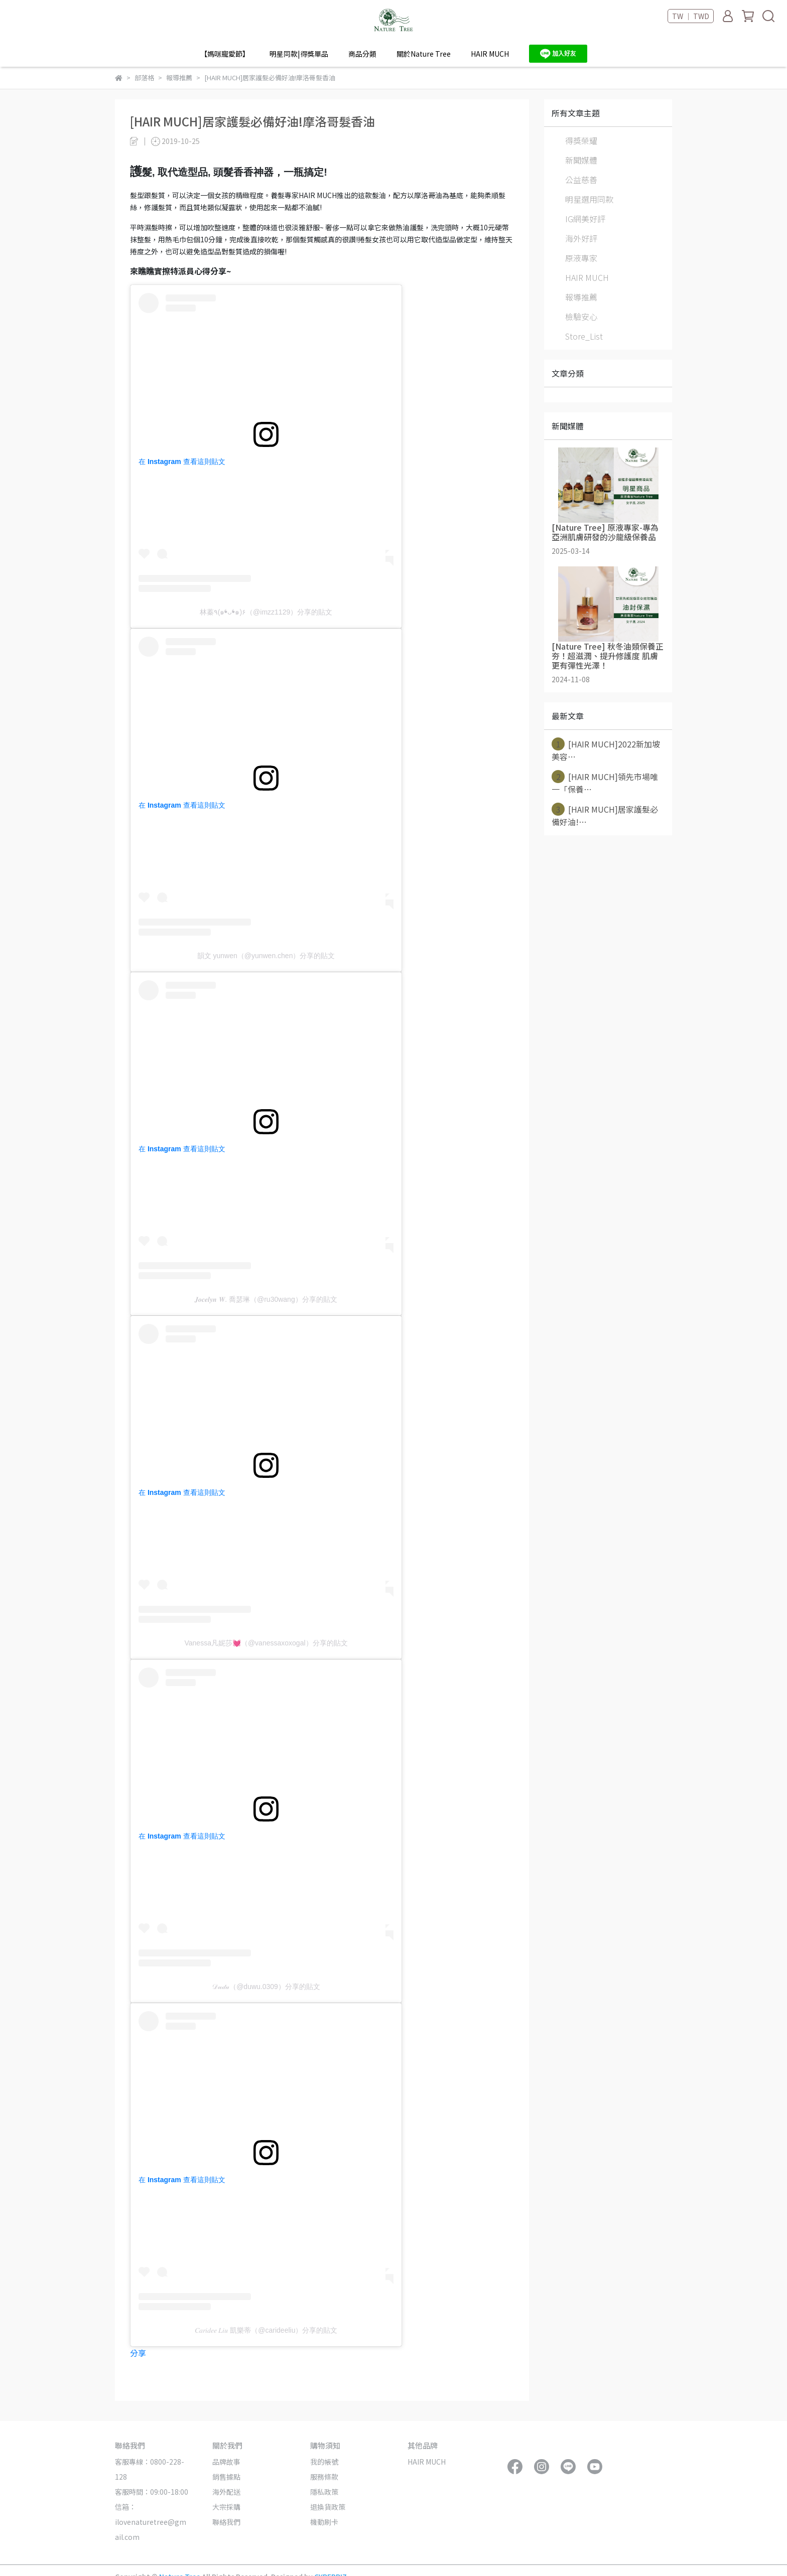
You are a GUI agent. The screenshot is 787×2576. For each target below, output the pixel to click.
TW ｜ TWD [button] (690, 16)
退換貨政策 (327, 2507)
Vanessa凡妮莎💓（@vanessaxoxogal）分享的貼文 (265, 1643)
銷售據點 (226, 2477)
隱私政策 (324, 2492)
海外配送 (226, 2492)
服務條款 (324, 2477)
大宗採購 (226, 2507)
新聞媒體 (581, 160)
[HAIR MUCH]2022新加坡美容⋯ (606, 750)
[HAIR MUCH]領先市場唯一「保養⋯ (605, 782)
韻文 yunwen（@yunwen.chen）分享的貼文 (266, 956)
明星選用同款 (589, 199)
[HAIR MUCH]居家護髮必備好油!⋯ (605, 815)
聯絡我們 (226, 2522)
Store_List (584, 336)
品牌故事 (226, 2462)
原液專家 (581, 258)
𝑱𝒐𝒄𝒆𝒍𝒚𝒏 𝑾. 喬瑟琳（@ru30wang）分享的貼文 (266, 1299)
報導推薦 (581, 297)
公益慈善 (581, 180)
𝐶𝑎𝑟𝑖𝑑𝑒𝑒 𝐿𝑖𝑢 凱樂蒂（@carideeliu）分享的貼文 (266, 2330)
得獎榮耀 (581, 140)
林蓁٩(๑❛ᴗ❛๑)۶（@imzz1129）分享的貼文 (266, 612)
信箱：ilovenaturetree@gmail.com (150, 2522)
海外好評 (581, 238)
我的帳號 (324, 2462)
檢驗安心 (581, 317)
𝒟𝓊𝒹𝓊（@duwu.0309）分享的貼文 (266, 1987)
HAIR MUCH (490, 54)
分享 (138, 2353)
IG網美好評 (585, 219)
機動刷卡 (324, 2522)
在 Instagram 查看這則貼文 (182, 462)
